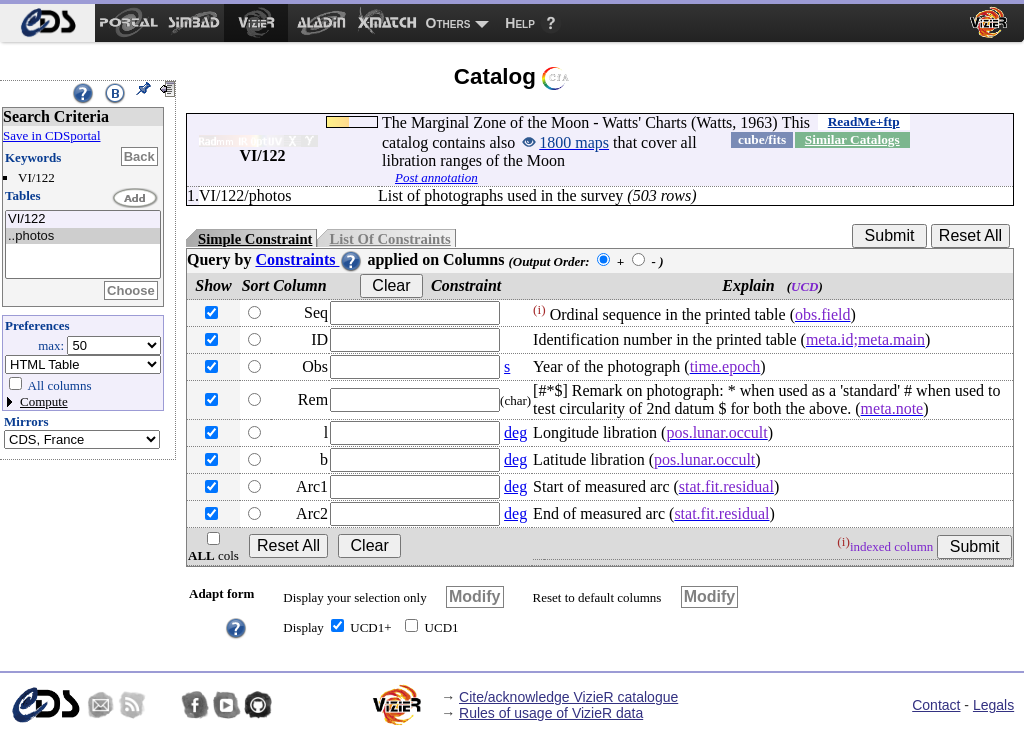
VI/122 (83, 219)
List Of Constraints (389, 239)
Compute (44, 401)
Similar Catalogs (852, 139)
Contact (936, 705)
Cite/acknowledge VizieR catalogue (568, 697)
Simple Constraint (255, 239)
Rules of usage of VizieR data (551, 713)
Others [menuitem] (448, 23)
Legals (993, 705)
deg (515, 432)
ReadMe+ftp (864, 121)
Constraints (309, 259)
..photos (83, 236)
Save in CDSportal (52, 135)
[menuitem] (47, 23)
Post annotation (436, 177)
